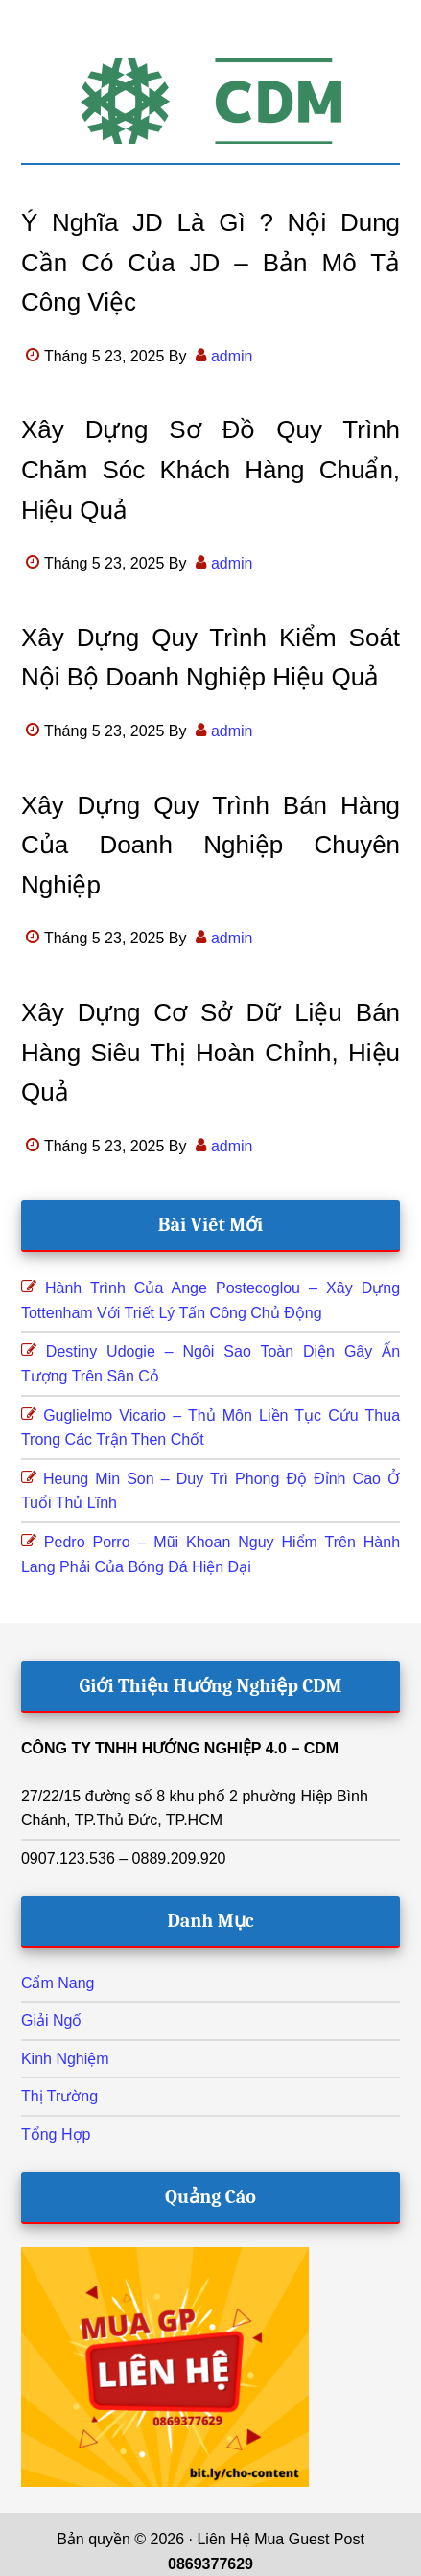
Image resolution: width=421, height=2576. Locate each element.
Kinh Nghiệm (65, 2059)
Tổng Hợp (55, 2134)
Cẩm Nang (58, 1983)
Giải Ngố (51, 2020)
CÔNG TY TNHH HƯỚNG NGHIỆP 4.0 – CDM (180, 1748)
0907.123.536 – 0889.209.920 (123, 1858)
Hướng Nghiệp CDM (210, 101)
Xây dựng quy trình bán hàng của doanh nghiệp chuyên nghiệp (210, 845)
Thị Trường (59, 2096)
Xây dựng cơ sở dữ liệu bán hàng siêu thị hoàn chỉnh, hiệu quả (210, 1052)
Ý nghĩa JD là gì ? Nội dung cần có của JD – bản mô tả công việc (210, 262)
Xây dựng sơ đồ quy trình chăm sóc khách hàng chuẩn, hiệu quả (210, 469)
